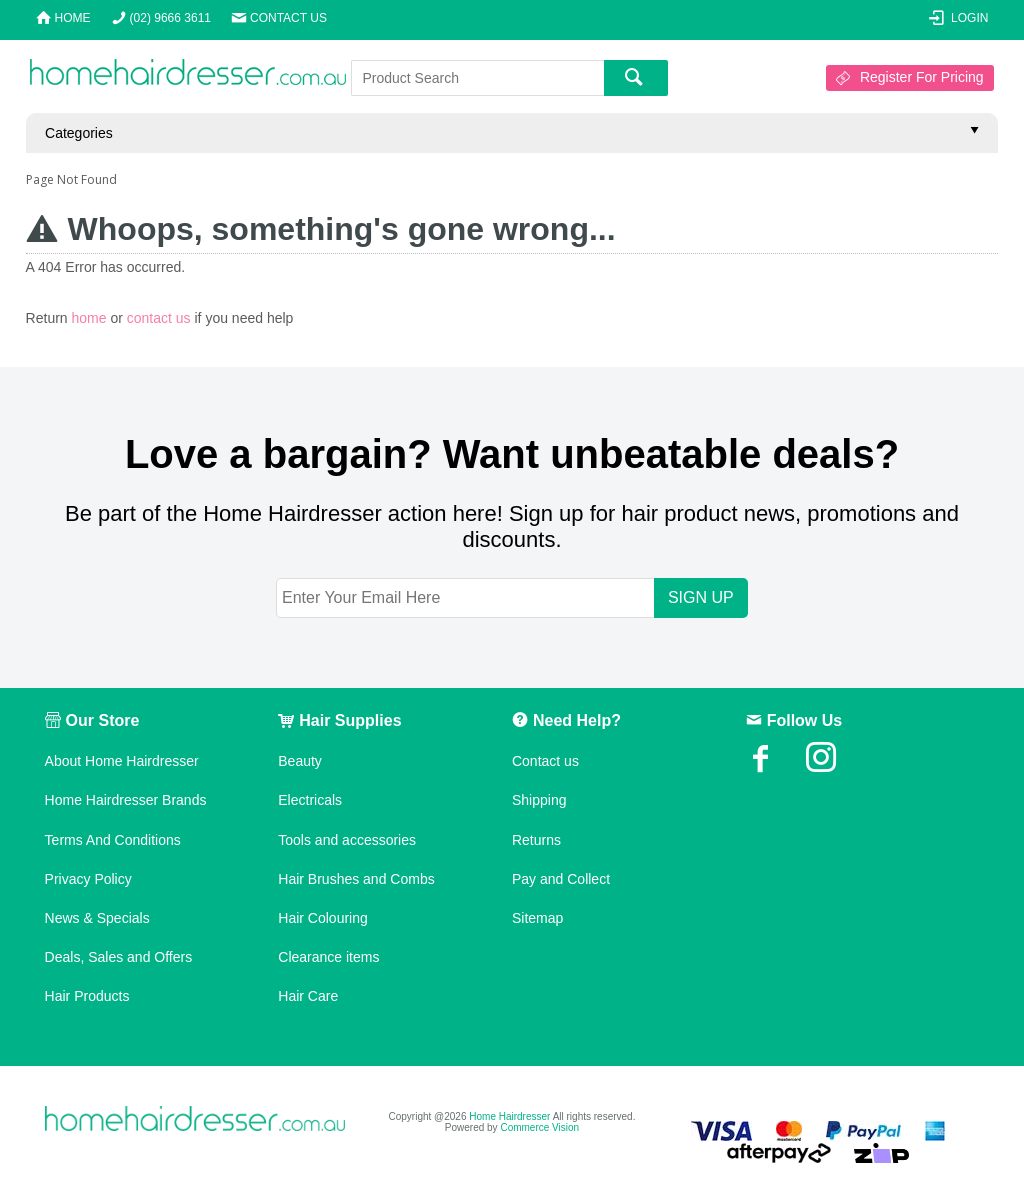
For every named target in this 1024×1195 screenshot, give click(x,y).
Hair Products (87, 996)
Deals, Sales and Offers (119, 957)
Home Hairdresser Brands (126, 800)
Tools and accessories (347, 840)
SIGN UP (701, 597)
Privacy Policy (88, 879)
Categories (79, 133)
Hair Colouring (322, 918)
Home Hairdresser (509, 1116)
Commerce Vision (539, 1127)
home (89, 318)
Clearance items (328, 957)
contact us (159, 318)
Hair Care (308, 996)
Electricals (310, 800)
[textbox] (477, 78)
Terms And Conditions (113, 840)
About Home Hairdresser (122, 761)
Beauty (300, 761)
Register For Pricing (922, 77)
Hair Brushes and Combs (356, 879)
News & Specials (97, 918)
